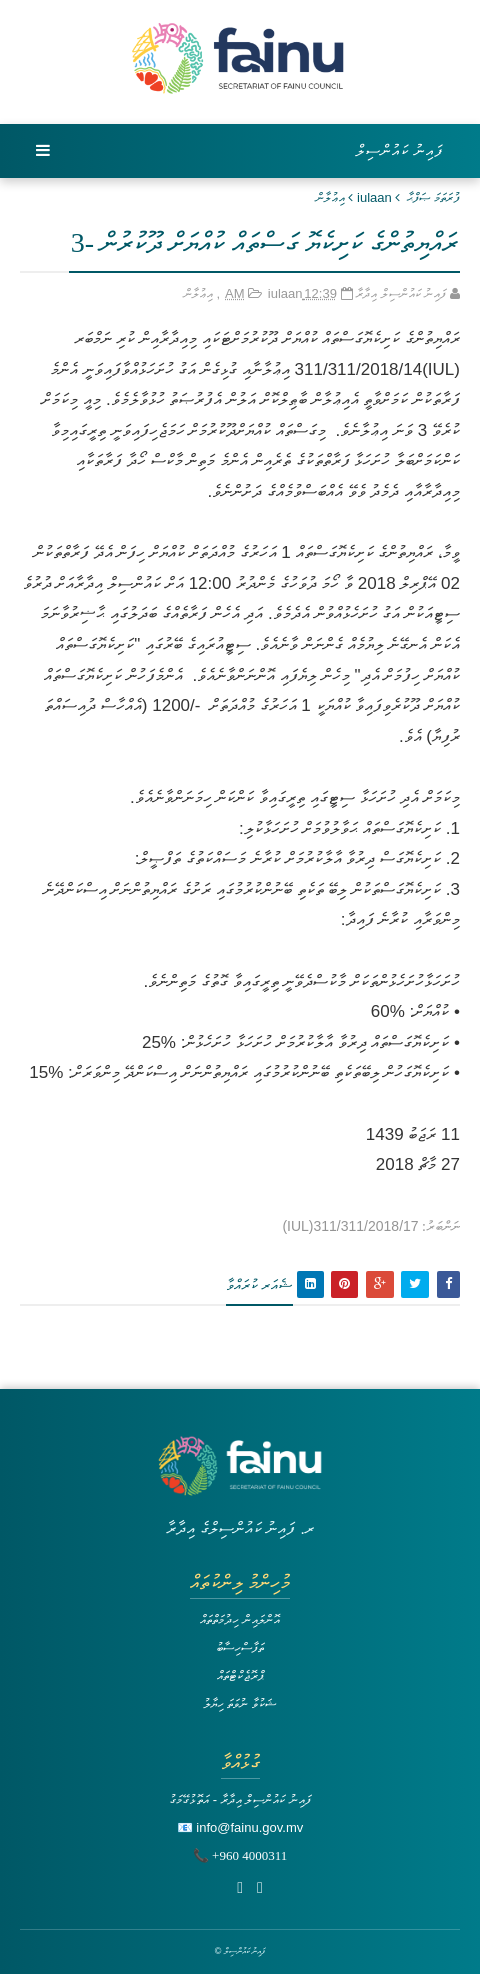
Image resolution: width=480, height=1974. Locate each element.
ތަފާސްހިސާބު (240, 1647)
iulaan (374, 197)
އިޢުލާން (330, 197)
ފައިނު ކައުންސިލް (400, 150)
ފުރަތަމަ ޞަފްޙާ (433, 197)
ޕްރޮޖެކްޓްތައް (240, 1675)
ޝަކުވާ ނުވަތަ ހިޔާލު (240, 1703)
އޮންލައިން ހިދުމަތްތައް (240, 1619)
